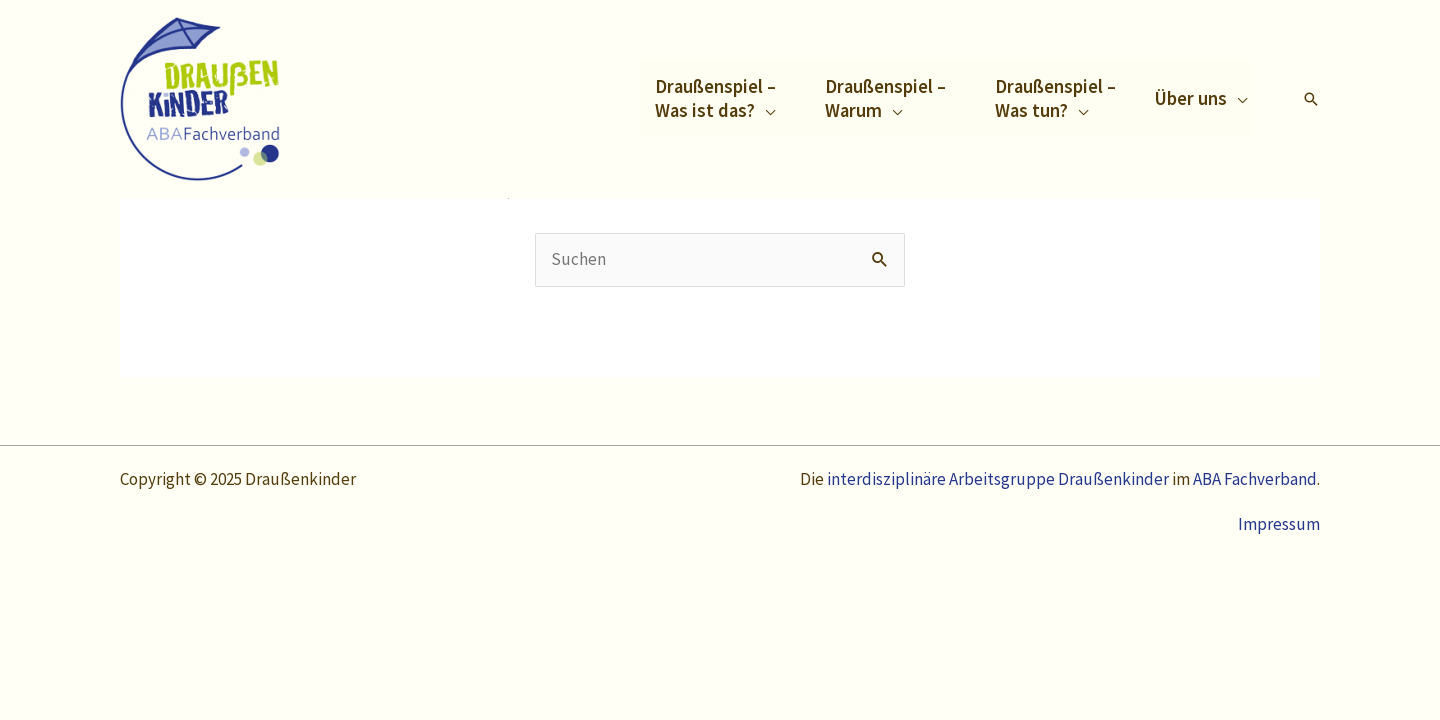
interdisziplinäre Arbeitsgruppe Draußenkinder (999, 479)
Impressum (1279, 524)
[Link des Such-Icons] (1311, 99)
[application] (765, 110)
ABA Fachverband (1255, 479)
